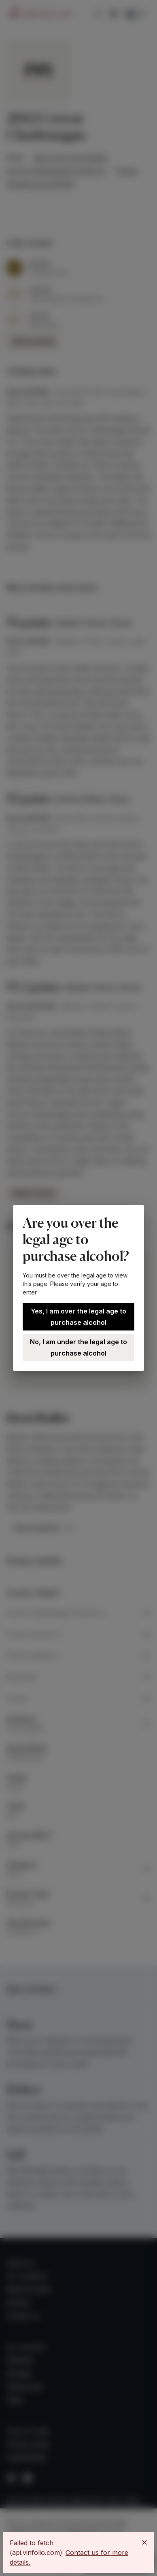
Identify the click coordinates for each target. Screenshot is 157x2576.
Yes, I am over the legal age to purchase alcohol (78, 1316)
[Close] (144, 2542)
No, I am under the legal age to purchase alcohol (78, 1347)
